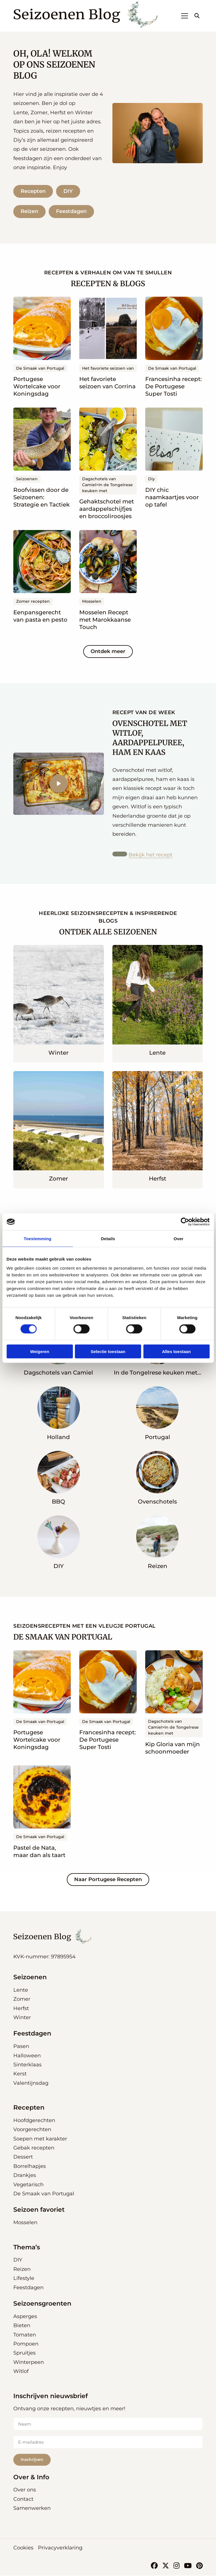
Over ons (24, 2490)
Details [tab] (108, 1238)
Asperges (25, 2317)
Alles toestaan (176, 1351)
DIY (68, 191)
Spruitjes (24, 2354)
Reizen (29, 212)
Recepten (33, 191)
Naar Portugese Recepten (108, 1880)
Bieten (21, 2326)
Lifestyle (23, 2279)
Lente (20, 1991)
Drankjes (24, 2176)
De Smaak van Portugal (43, 2195)
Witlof (21, 2372)
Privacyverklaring (60, 2548)
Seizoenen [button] (30, 1978)
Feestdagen (72, 212)
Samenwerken (32, 2509)
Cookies (23, 2548)
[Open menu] (182, 15)
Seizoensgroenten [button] (42, 2304)
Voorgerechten (32, 2130)
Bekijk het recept (151, 856)
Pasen (21, 2047)
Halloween (27, 2057)
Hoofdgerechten (34, 2121)
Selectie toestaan (108, 1351)
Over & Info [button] (31, 2478)
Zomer (21, 2000)
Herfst (21, 2009)
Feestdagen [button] (32, 2034)
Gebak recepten (33, 2149)
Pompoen (26, 2345)
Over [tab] (178, 1238)
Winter (22, 2018)
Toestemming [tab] (38, 1238)
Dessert (23, 2158)
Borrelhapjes (29, 2167)
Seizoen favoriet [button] (39, 2211)
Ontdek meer (108, 652)
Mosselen (25, 2223)
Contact (23, 2500)
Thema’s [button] (26, 2248)
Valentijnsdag (30, 2084)
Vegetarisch (28, 2186)
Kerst (20, 2075)
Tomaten (24, 2336)
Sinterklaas (27, 2066)
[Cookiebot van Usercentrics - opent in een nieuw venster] (184, 1222)
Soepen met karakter (40, 2140)
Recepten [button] (28, 2108)
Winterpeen (28, 2363)
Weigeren (39, 1351)
